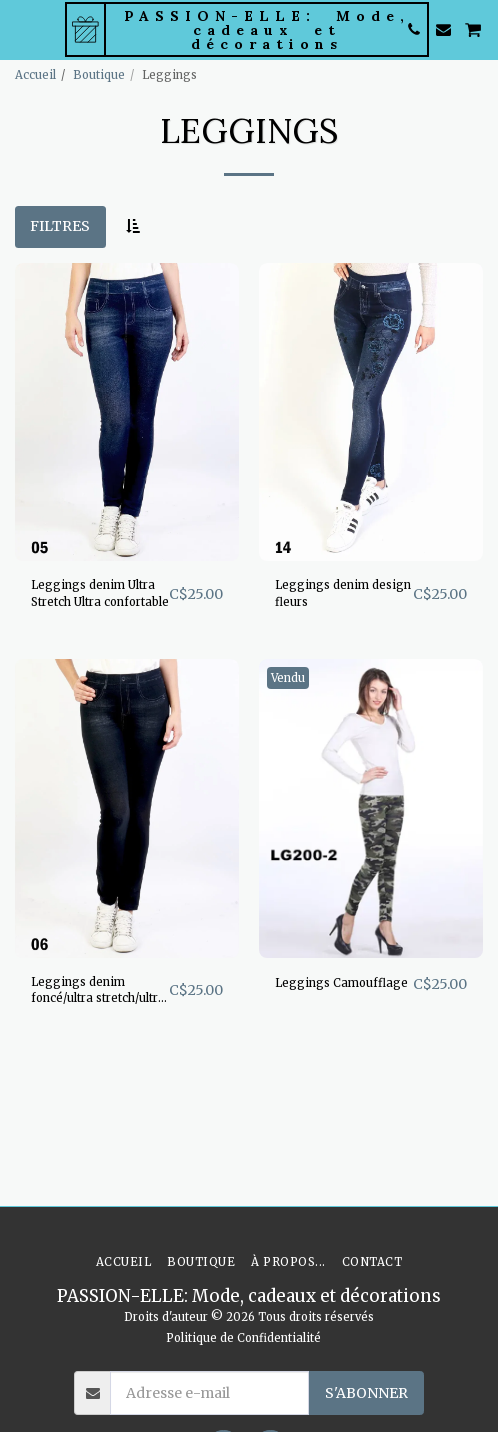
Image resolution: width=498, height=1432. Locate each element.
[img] (127, 412)
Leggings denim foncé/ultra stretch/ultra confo (98, 991)
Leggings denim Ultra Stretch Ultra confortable (100, 593)
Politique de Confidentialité (243, 1338)
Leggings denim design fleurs (343, 593)
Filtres (60, 226)
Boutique (99, 75)
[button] (22, 28)
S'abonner (366, 1393)
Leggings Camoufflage (341, 983)
